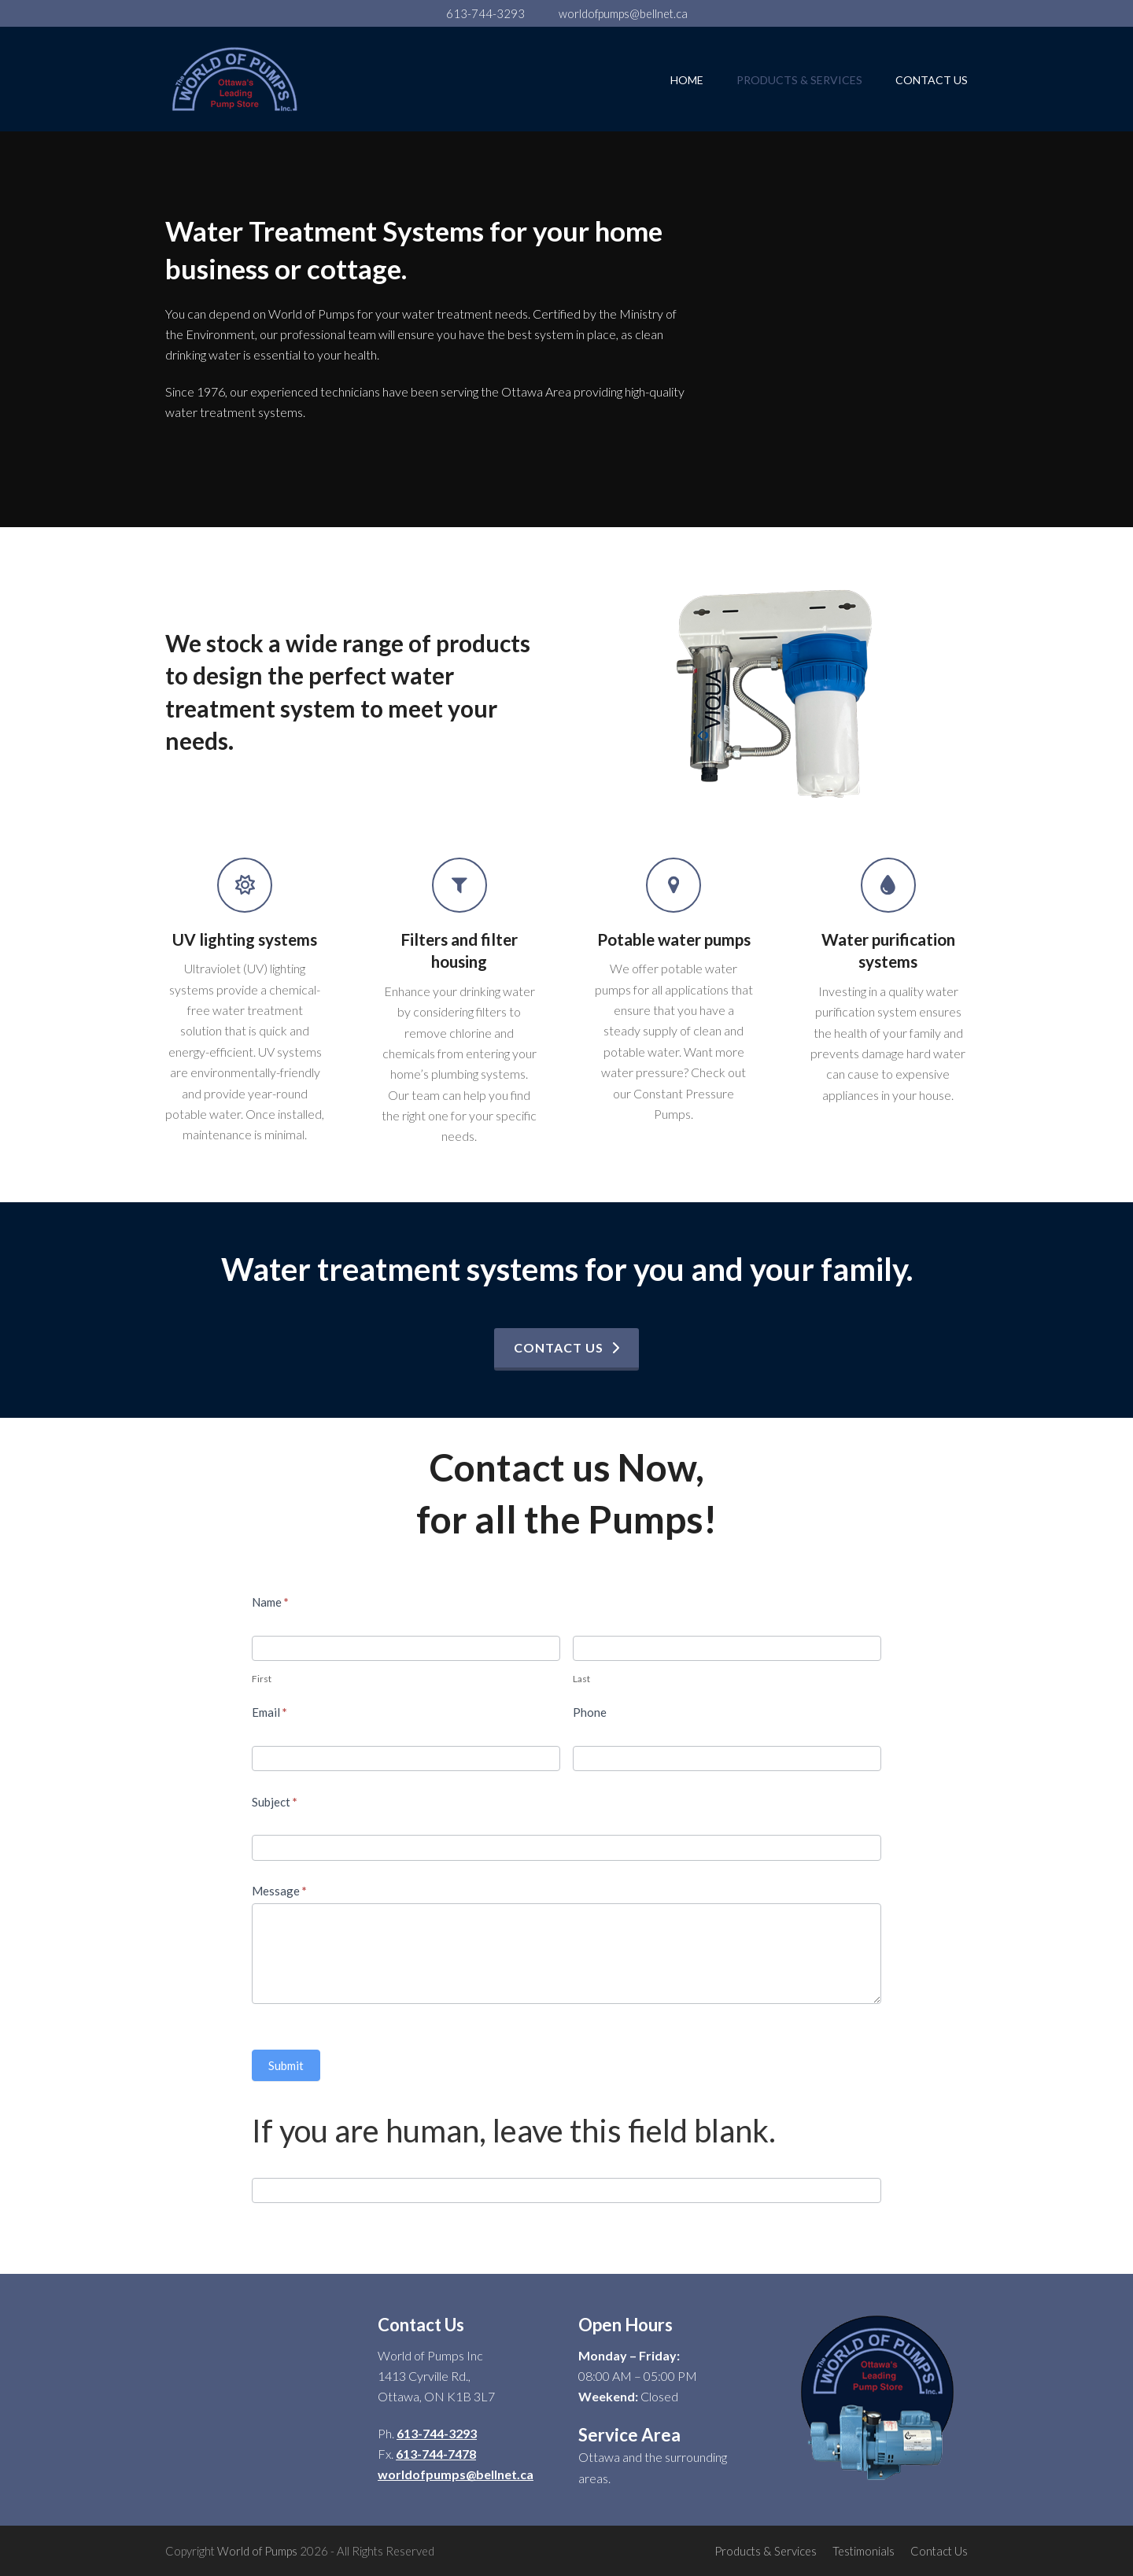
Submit (286, 2065)
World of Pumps (257, 2551)
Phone (590, 1712)
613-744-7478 (436, 2453)
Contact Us (939, 2551)
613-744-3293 (485, 13)
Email (269, 1712)
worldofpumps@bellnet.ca (623, 13)
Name (270, 1602)
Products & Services (765, 2551)
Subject (274, 1802)
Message (279, 1891)
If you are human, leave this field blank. (514, 2131)
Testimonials (863, 2551)
